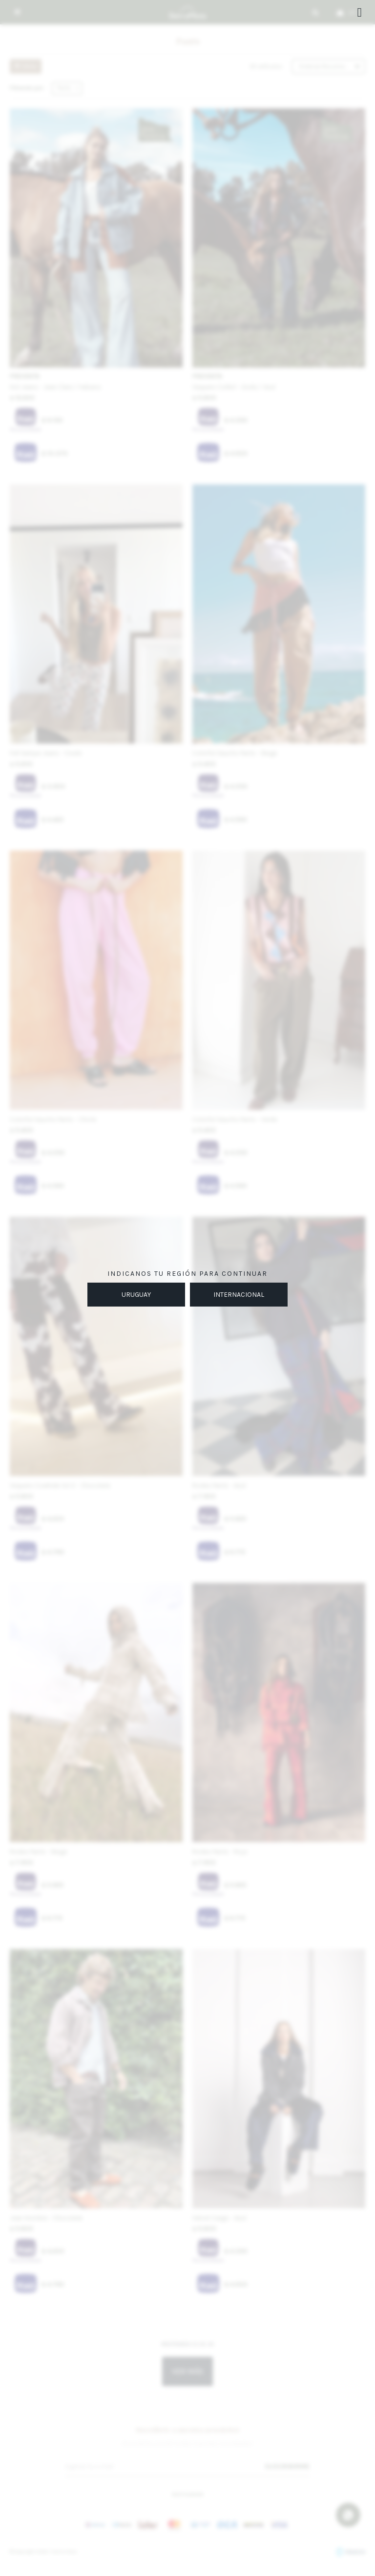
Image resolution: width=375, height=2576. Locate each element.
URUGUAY (136, 1294)
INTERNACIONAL (238, 1294)
